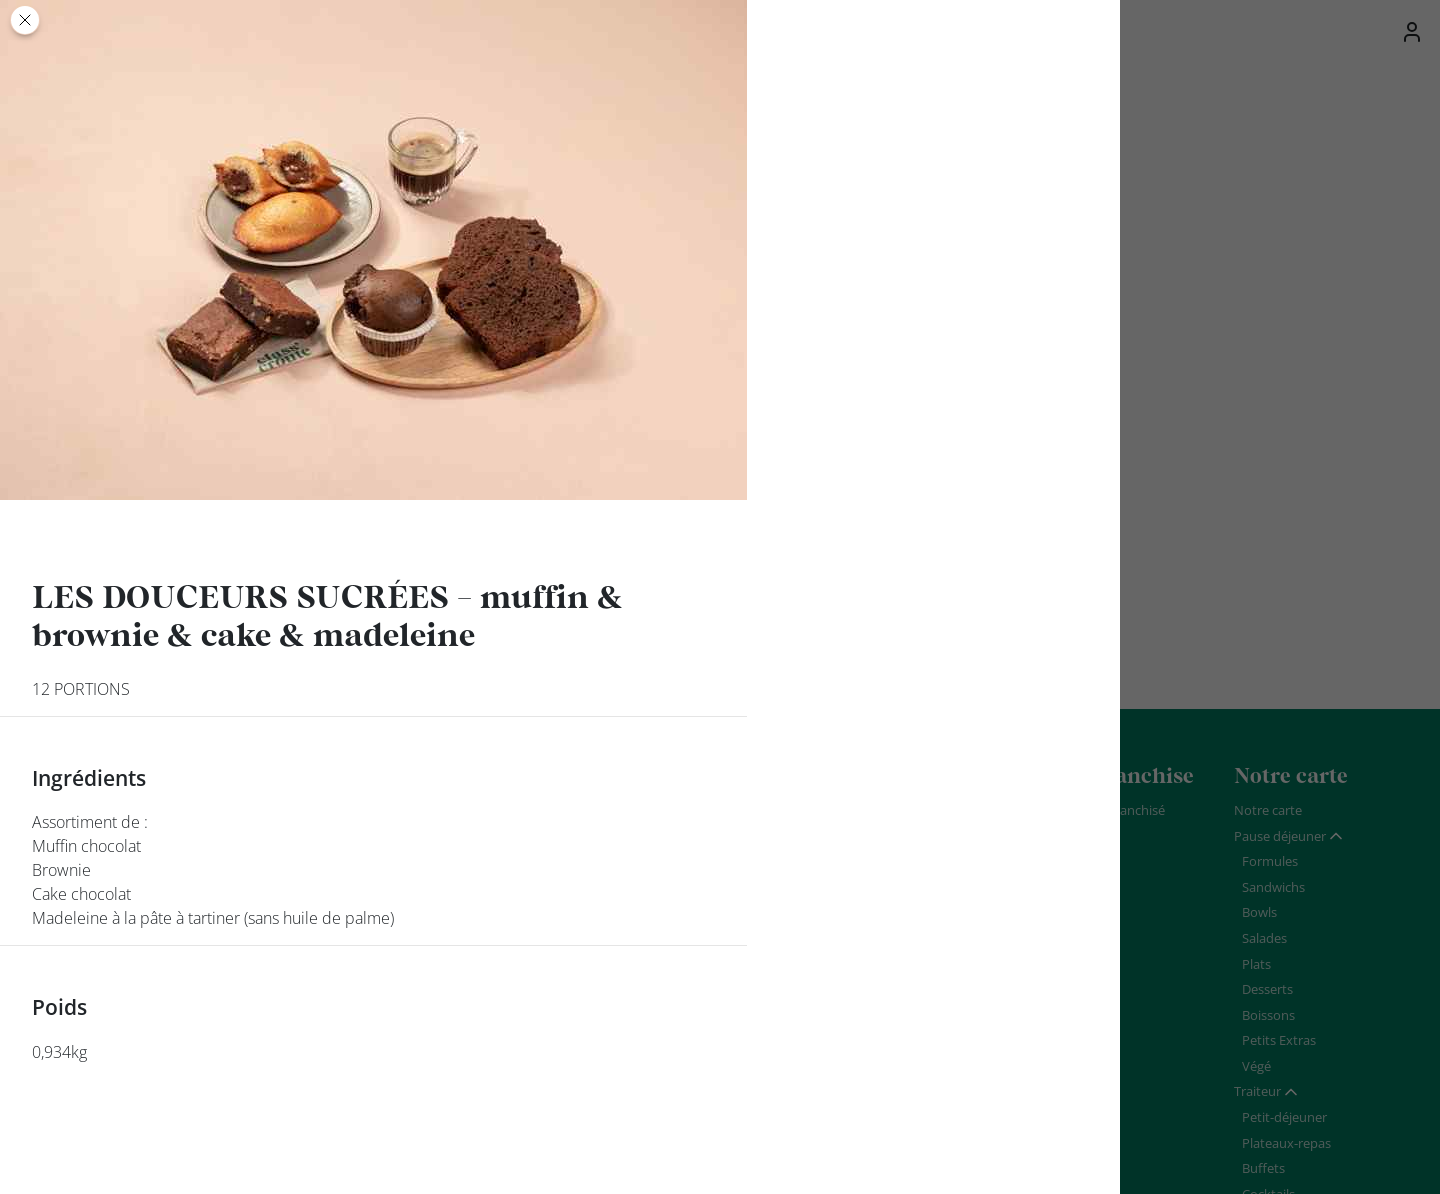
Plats (1256, 964)
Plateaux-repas (1286, 1143)
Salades (1264, 938)
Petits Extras (1279, 1040)
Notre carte (1268, 810)
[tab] (1289, 837)
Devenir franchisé (1113, 810)
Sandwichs (1273, 887)
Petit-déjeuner (1284, 1117)
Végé (1256, 1066)
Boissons (1268, 1015)
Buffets (1263, 1168)
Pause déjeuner (1280, 836)
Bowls (1259, 912)
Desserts (1267, 989)
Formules (1270, 861)
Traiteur (1257, 1091)
